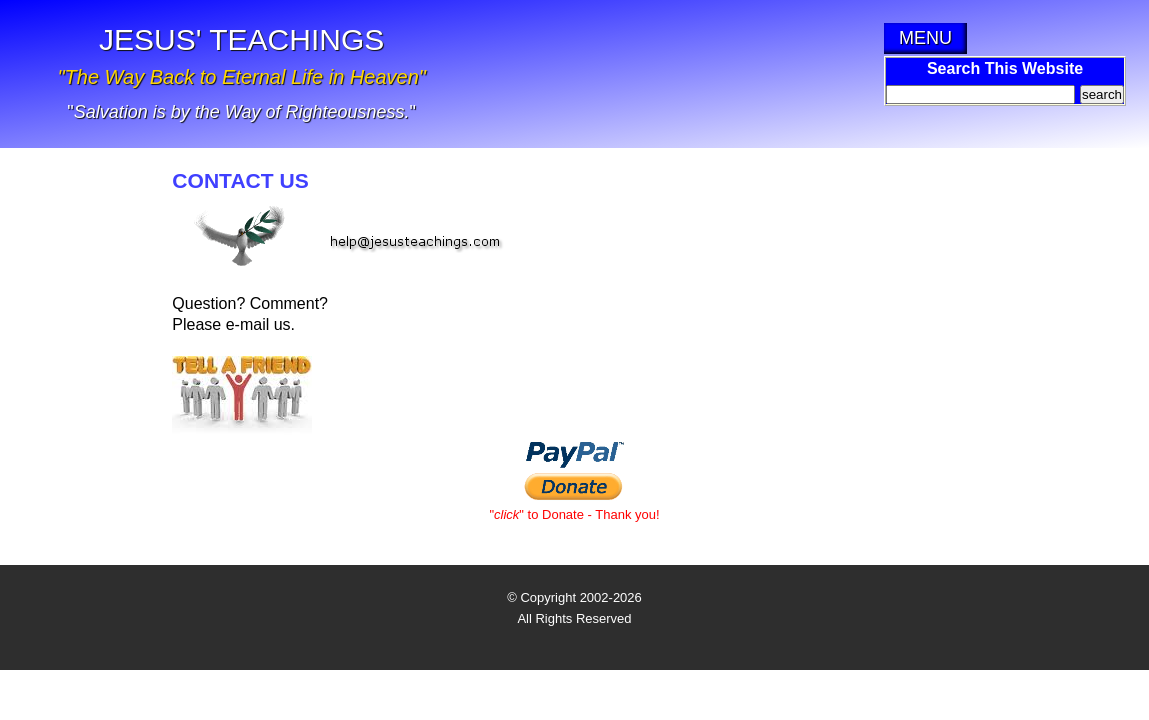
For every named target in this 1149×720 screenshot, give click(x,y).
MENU (925, 38)
